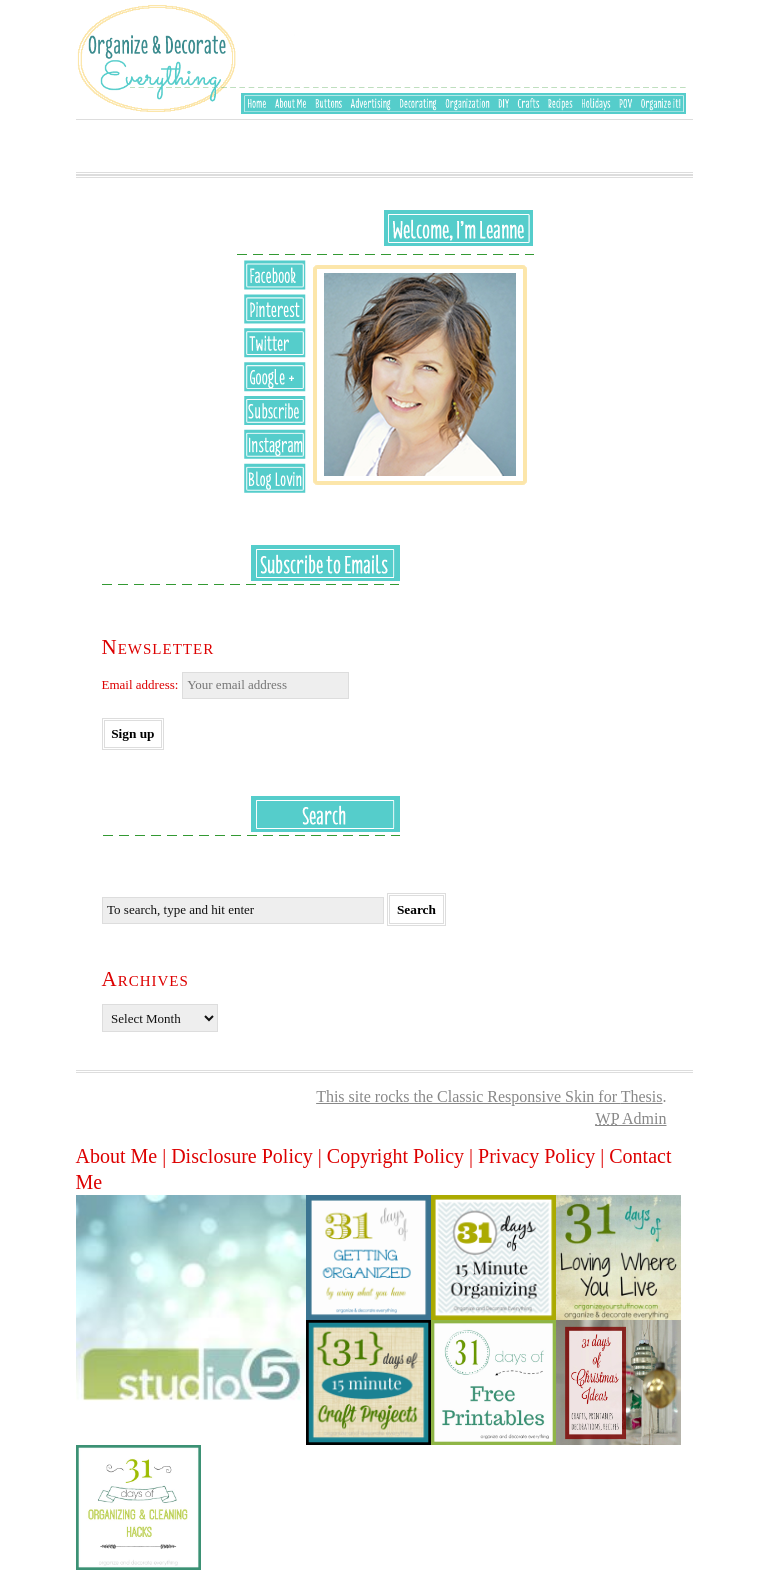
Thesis (642, 1096)
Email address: (225, 684)
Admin (631, 1118)
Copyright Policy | (402, 1156)
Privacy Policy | (543, 1156)
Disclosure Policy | (249, 1156)
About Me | (124, 1156)
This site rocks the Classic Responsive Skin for (468, 1096)
